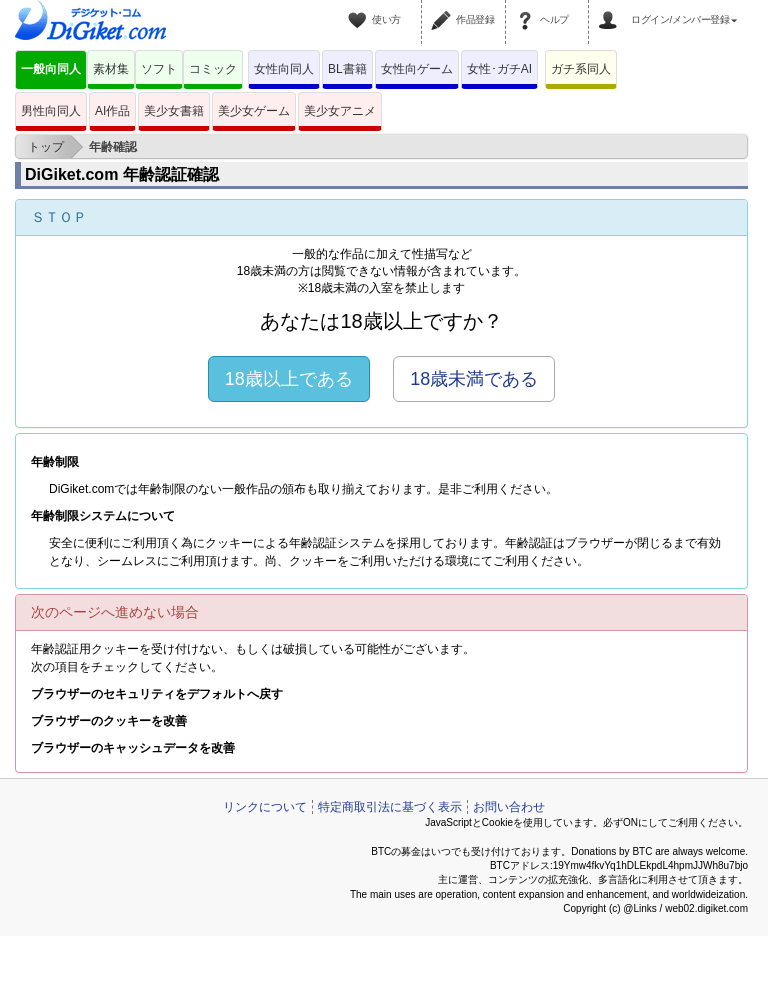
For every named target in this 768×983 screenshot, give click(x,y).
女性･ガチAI (499, 69)
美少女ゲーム (254, 111)
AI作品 (112, 111)
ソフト (159, 69)
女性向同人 (284, 69)
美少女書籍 (174, 111)
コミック (213, 69)
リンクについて (265, 807)
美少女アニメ (340, 111)
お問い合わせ (509, 807)
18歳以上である (289, 379)
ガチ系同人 (581, 69)
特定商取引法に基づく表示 (390, 807)
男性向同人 (51, 111)
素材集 (111, 69)
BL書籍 (347, 69)
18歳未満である (474, 379)
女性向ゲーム (417, 69)
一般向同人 (51, 69)
